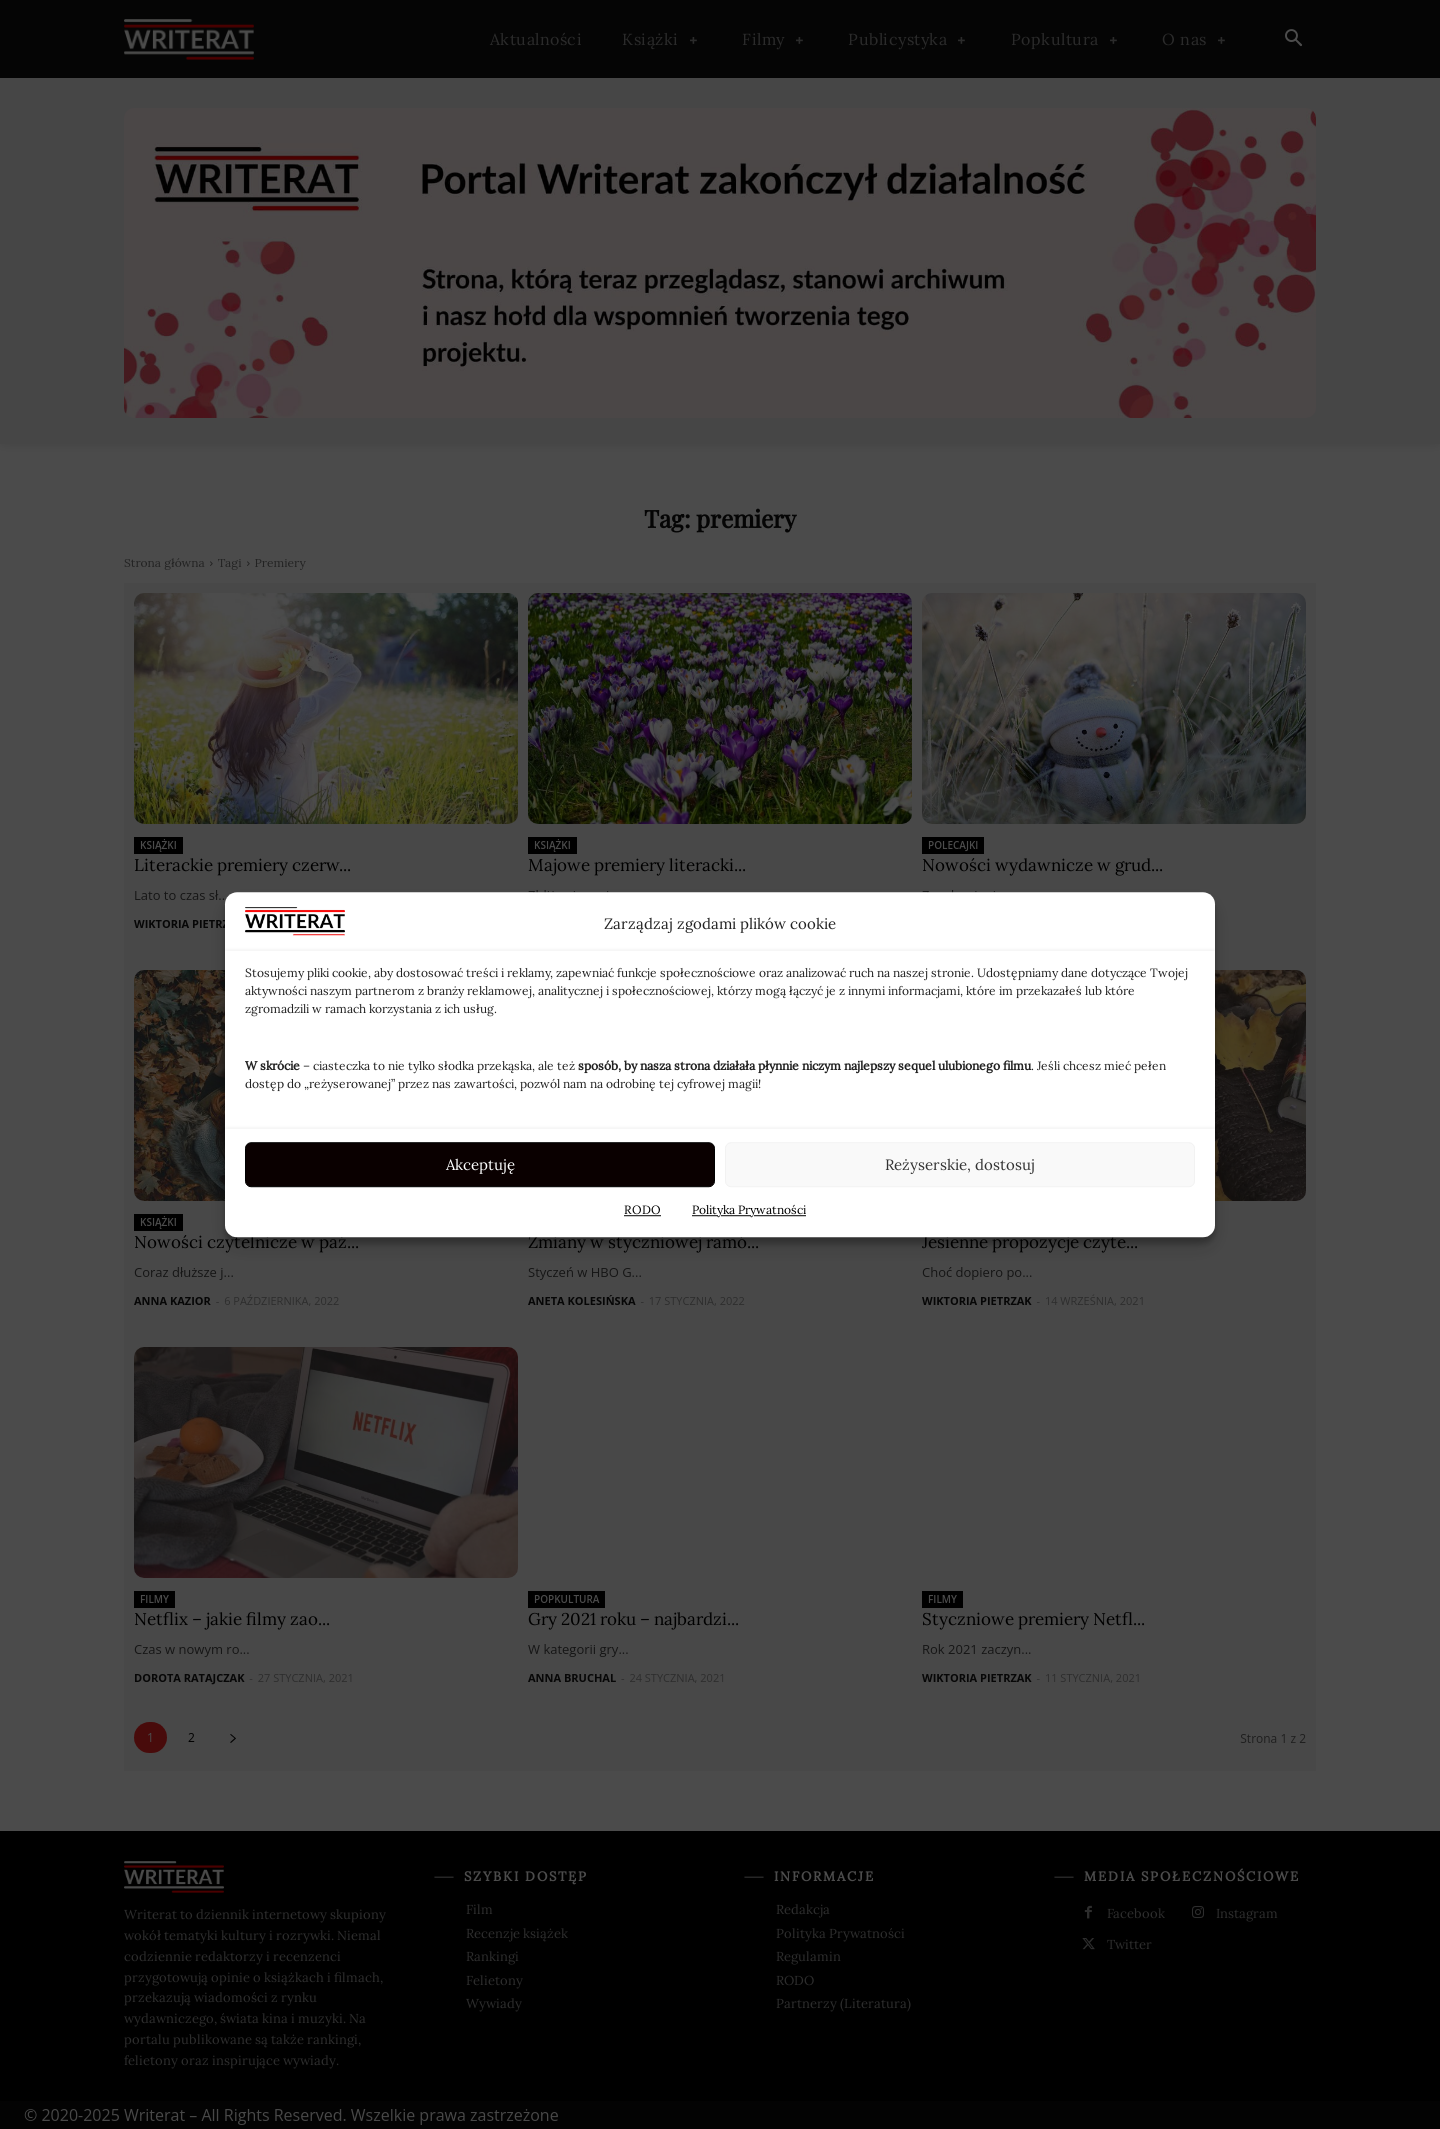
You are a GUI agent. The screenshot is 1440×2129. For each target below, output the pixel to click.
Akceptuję (480, 1164)
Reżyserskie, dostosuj (960, 1164)
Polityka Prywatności (749, 1209)
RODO (642, 1209)
